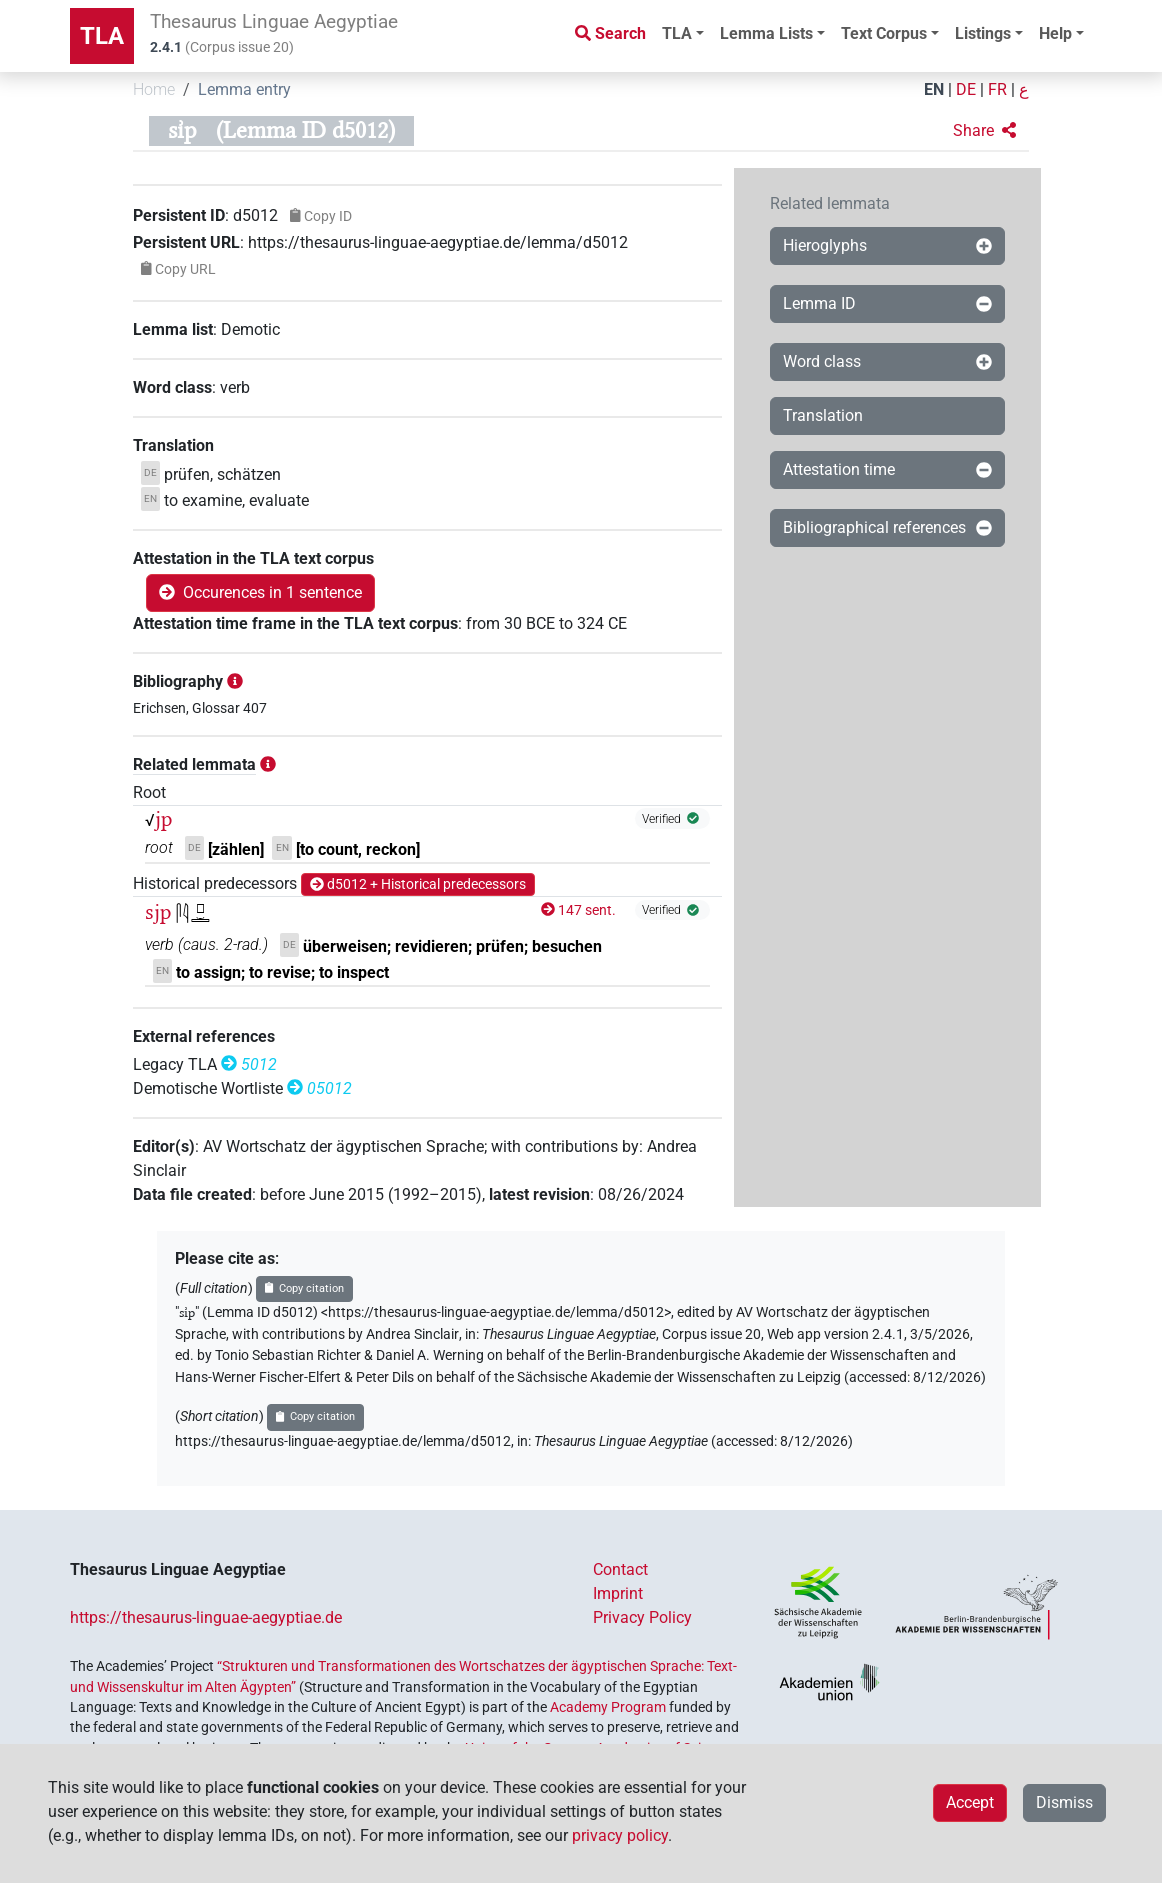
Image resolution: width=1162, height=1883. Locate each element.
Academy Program (608, 1707)
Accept (970, 1802)
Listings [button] (983, 33)
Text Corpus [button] (884, 33)
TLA (102, 36)
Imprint (618, 1593)
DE (966, 89)
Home (154, 89)
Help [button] (1055, 33)
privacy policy (620, 1835)
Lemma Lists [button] (766, 33)
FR (997, 89)
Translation (823, 415)
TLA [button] (677, 33)
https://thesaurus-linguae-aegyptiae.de (206, 1617)
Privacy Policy (642, 1617)
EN (934, 89)
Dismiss (1064, 1802)
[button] (984, 131)
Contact (620, 1569)
